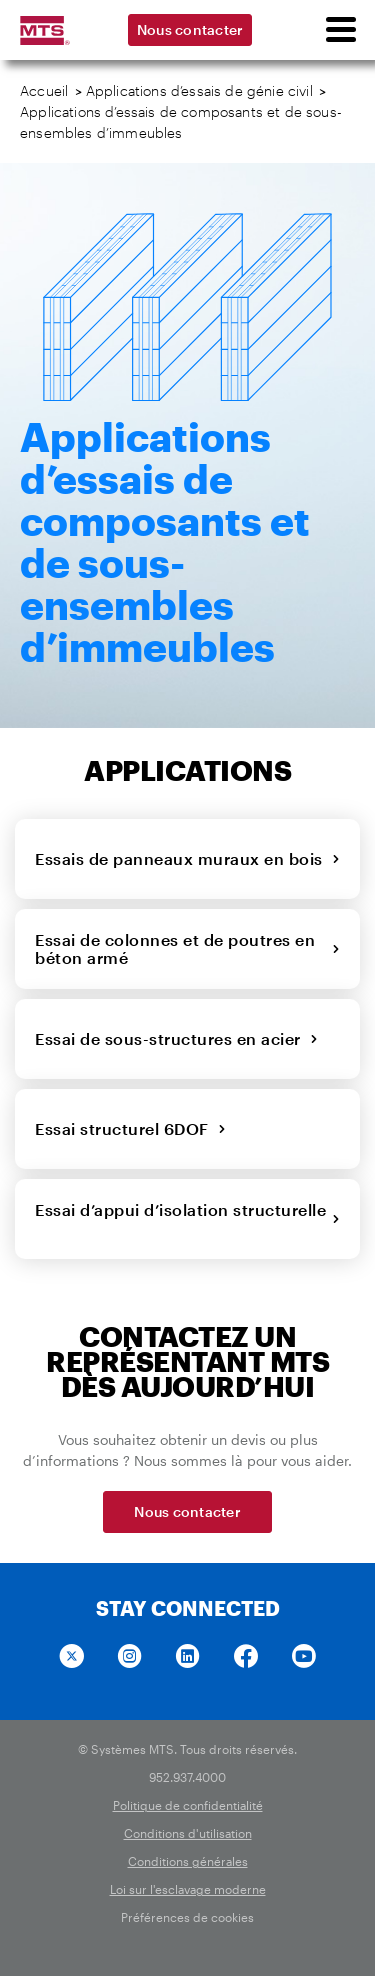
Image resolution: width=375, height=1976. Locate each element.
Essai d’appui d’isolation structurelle (187, 1218)
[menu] (340, 30)
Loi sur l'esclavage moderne (188, 1889)
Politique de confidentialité (188, 1805)
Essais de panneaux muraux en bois (187, 858)
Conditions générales (188, 1861)
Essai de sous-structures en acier (176, 1038)
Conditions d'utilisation (188, 1833)
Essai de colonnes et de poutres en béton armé (187, 948)
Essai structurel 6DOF (130, 1128)
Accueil (44, 90)
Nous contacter (190, 29)
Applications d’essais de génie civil (199, 90)
